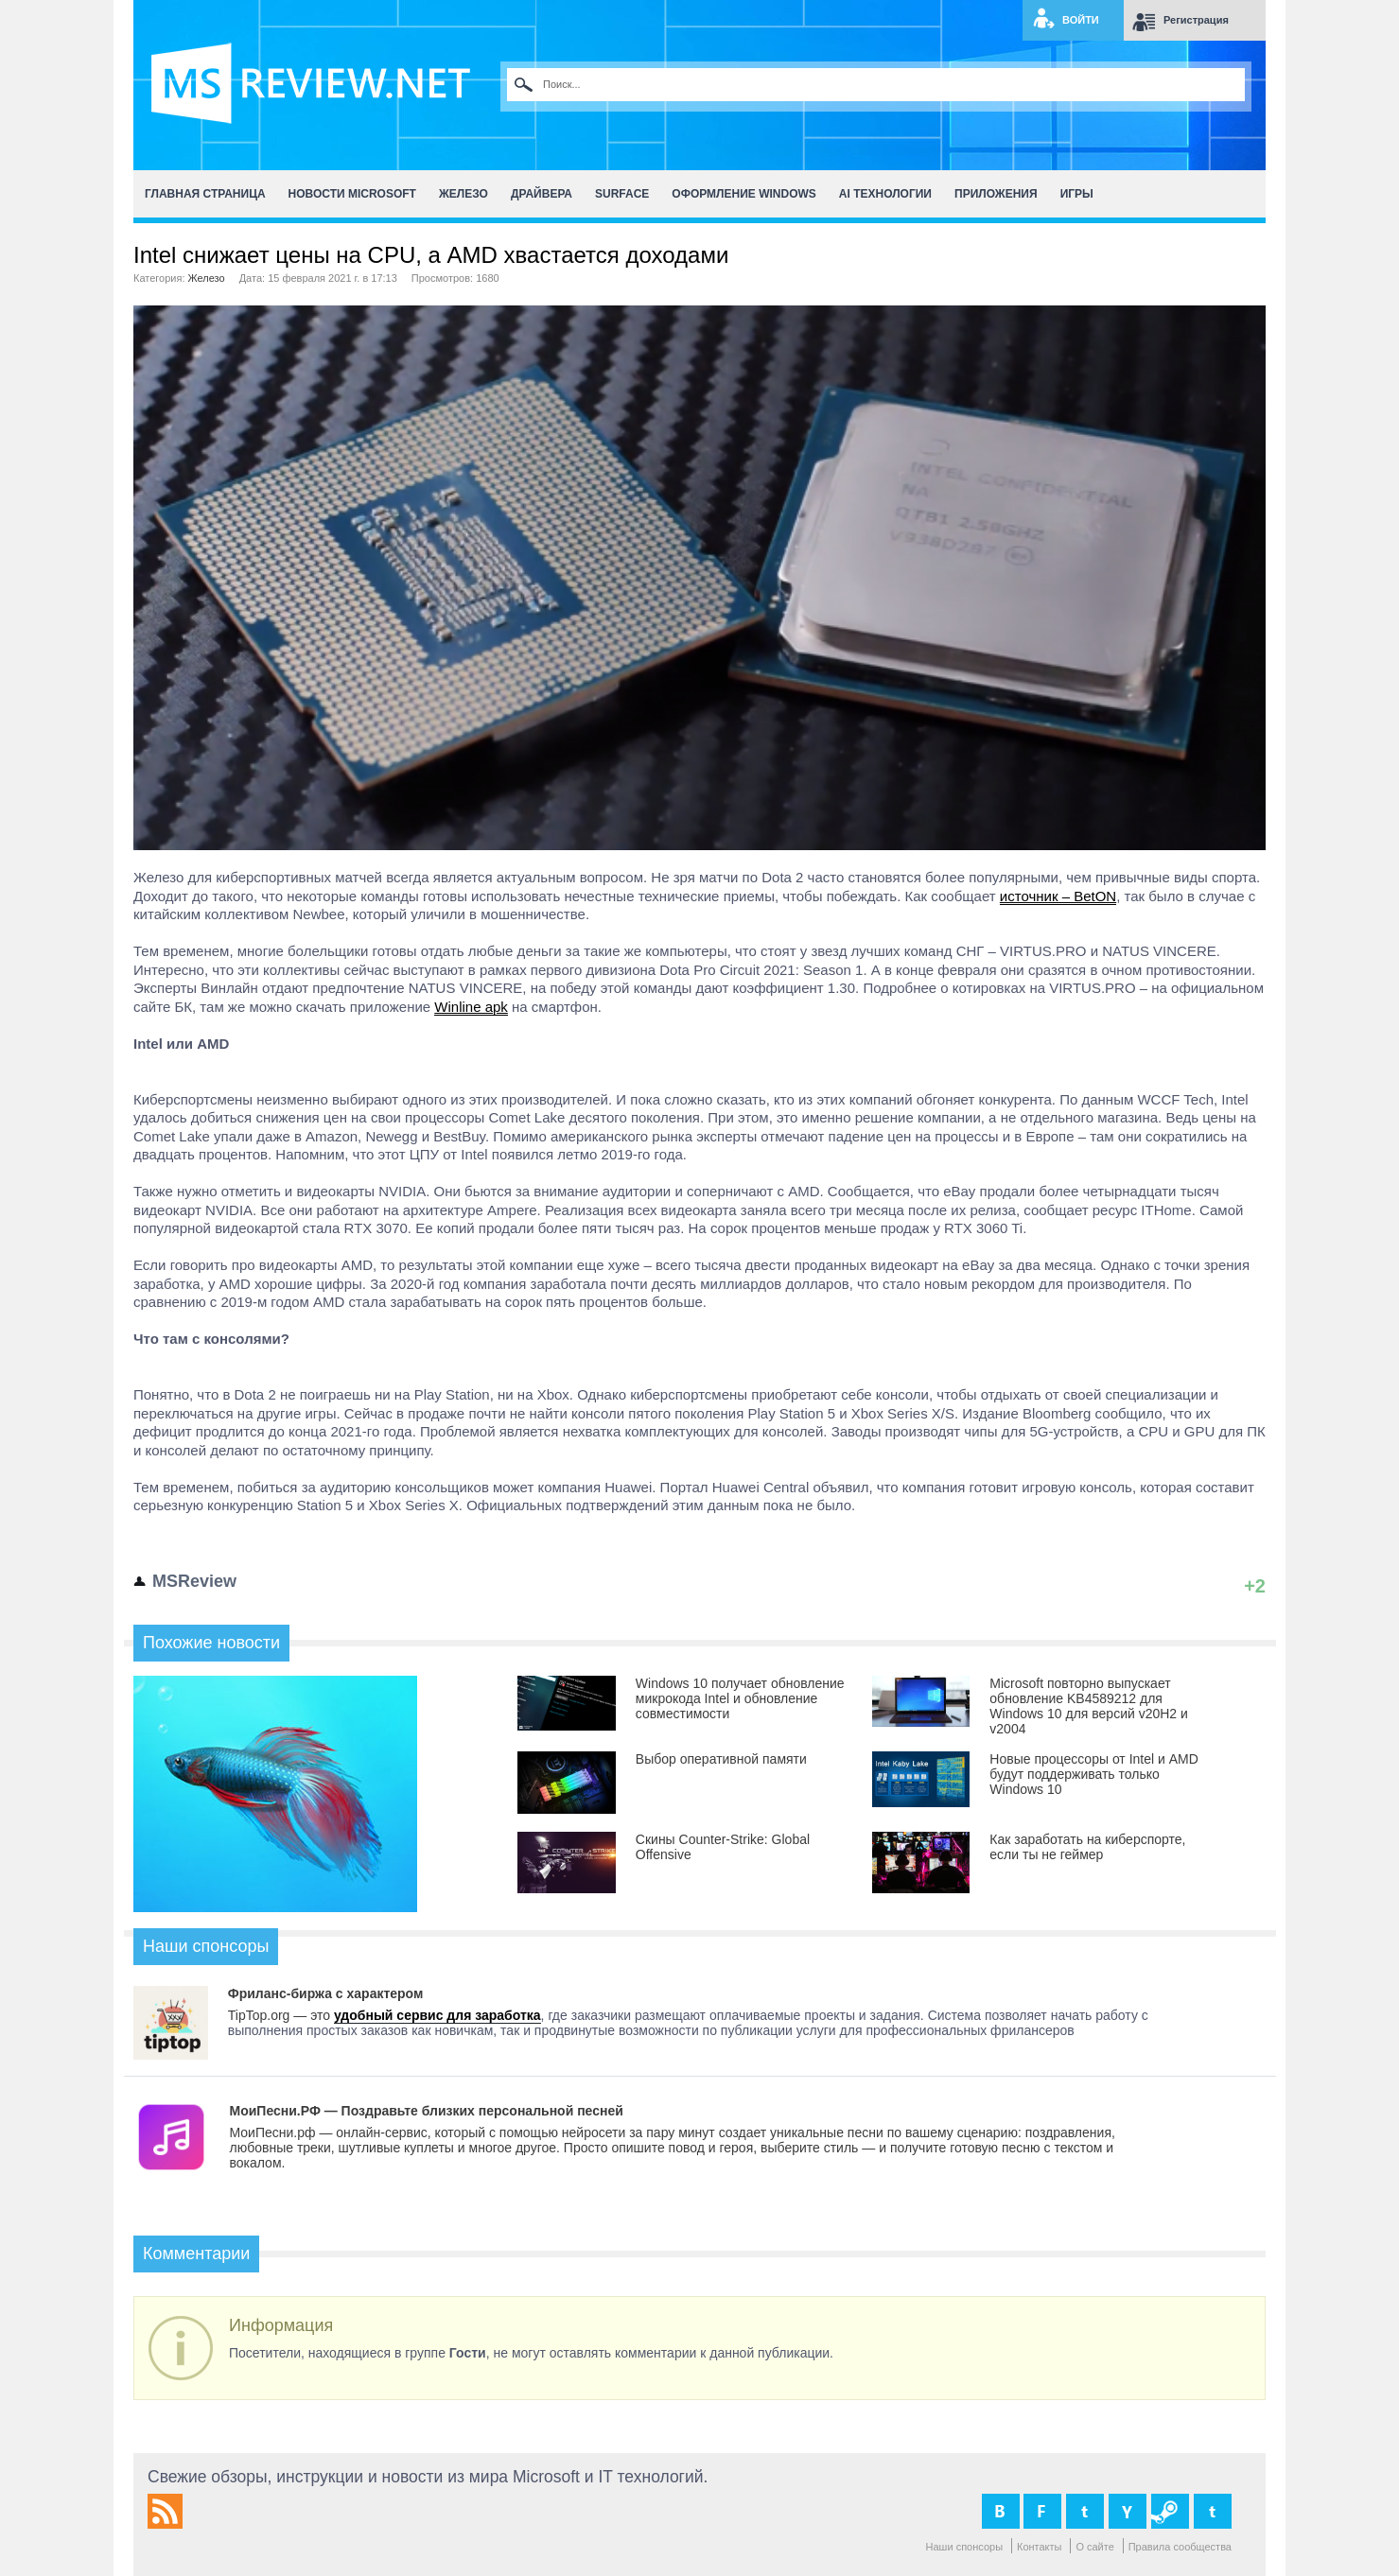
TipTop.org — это (281, 2015)
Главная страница (205, 193)
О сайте (1094, 2546)
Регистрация (1196, 20)
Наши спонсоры (965, 2546)
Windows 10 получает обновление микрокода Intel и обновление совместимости (740, 1698)
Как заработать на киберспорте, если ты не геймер (1087, 1847)
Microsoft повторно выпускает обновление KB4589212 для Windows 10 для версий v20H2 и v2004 (1088, 1706)
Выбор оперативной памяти (721, 1759)
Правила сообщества (1180, 2546)
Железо (463, 193)
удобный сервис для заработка (437, 2015)
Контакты (1039, 2546)
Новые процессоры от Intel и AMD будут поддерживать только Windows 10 (1093, 1774)
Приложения (996, 193)
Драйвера (541, 193)
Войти (1080, 20)
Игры (1076, 193)
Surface (622, 193)
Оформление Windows (743, 193)
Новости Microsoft (352, 193)
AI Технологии (885, 193)
